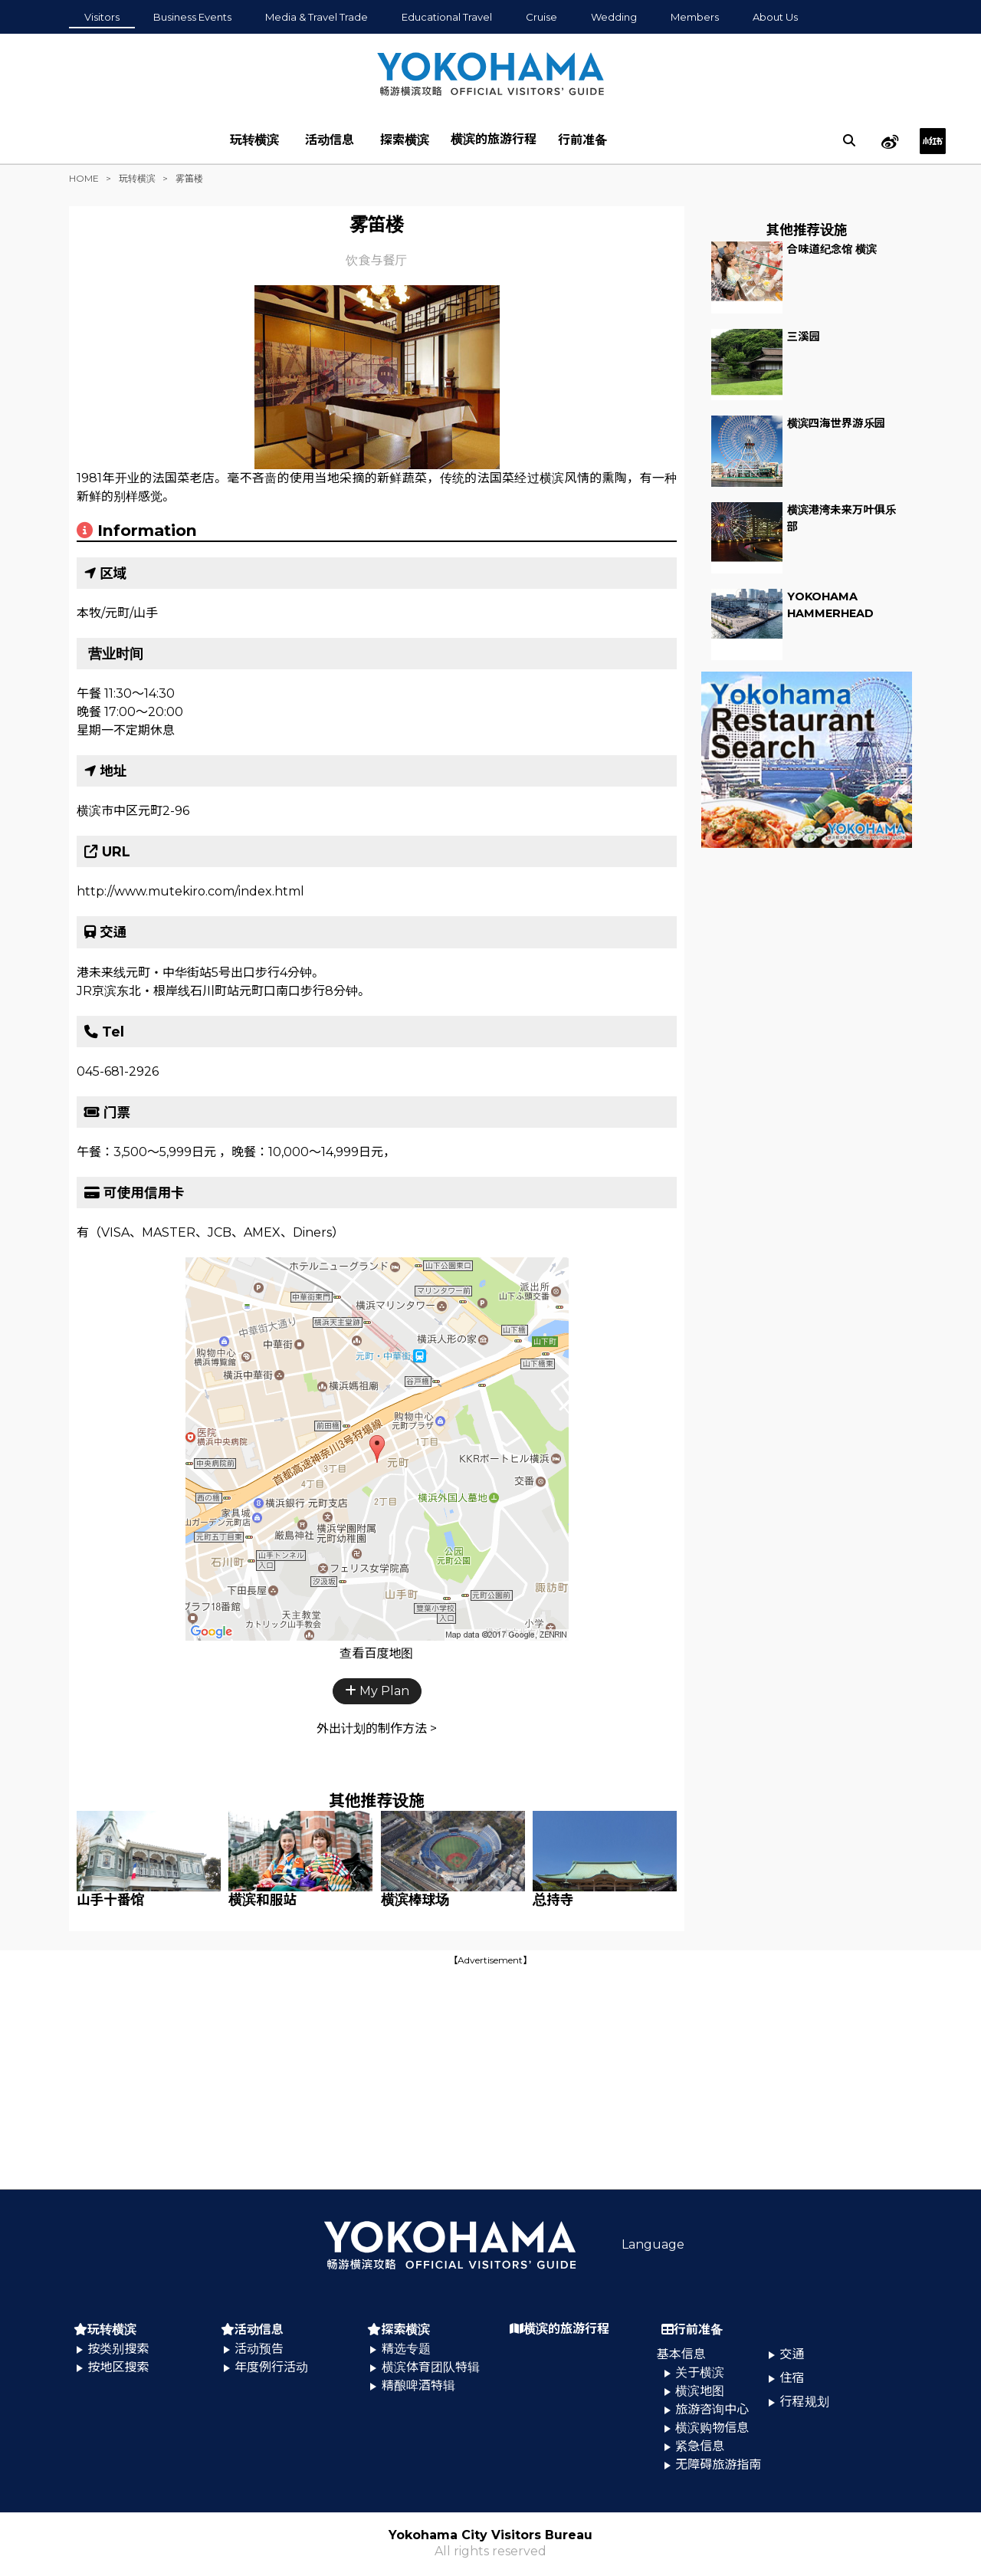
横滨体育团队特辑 (431, 2367)
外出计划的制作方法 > (377, 1728)
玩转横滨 (254, 140)
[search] (849, 140)
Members (695, 17)
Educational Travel (447, 17)
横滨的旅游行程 (493, 139)
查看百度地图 (376, 1653)
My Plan (377, 1691)
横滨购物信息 (712, 2427)
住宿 (792, 2378)
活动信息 (329, 140)
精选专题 (406, 2348)
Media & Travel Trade (316, 17)
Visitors (102, 17)
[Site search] (849, 140)
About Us (775, 17)
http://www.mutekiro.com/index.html (190, 891)
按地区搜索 (118, 2367)
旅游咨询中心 (712, 2409)
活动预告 (259, 2348)
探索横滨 (404, 140)
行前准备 (582, 140)
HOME (84, 178)
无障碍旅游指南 (718, 2464)
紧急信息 (699, 2446)
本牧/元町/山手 (117, 613)
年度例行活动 (271, 2367)
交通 (792, 2354)
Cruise (541, 17)
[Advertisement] (490, 2076)
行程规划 (804, 2401)
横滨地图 (699, 2391)
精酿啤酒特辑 (418, 2385)
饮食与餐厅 (376, 260)
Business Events (192, 17)
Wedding (614, 17)
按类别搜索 (118, 2348)
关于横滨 (699, 2372)
